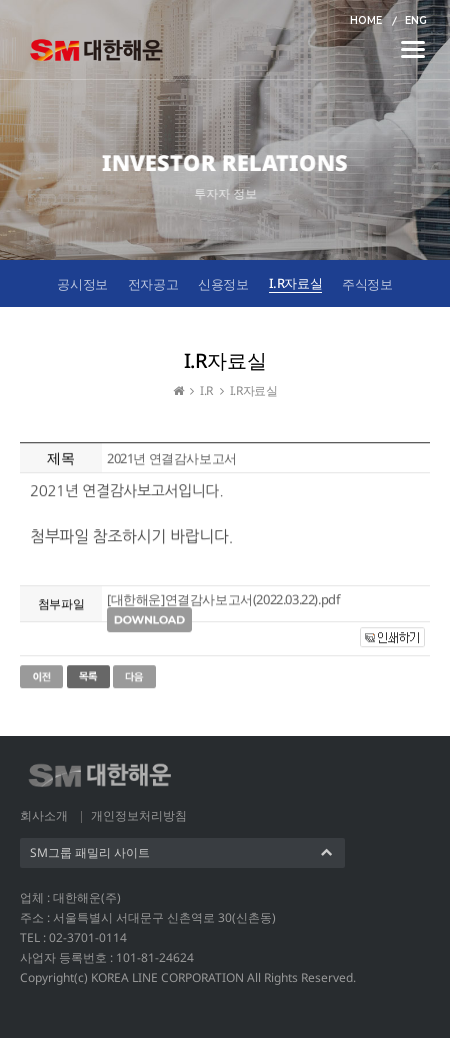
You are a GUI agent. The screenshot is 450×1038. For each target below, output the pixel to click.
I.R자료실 (296, 283)
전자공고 (153, 284)
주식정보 (367, 284)
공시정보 (82, 284)
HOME (366, 20)
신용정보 (223, 284)
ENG (416, 20)
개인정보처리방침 (139, 815)
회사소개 (44, 815)
